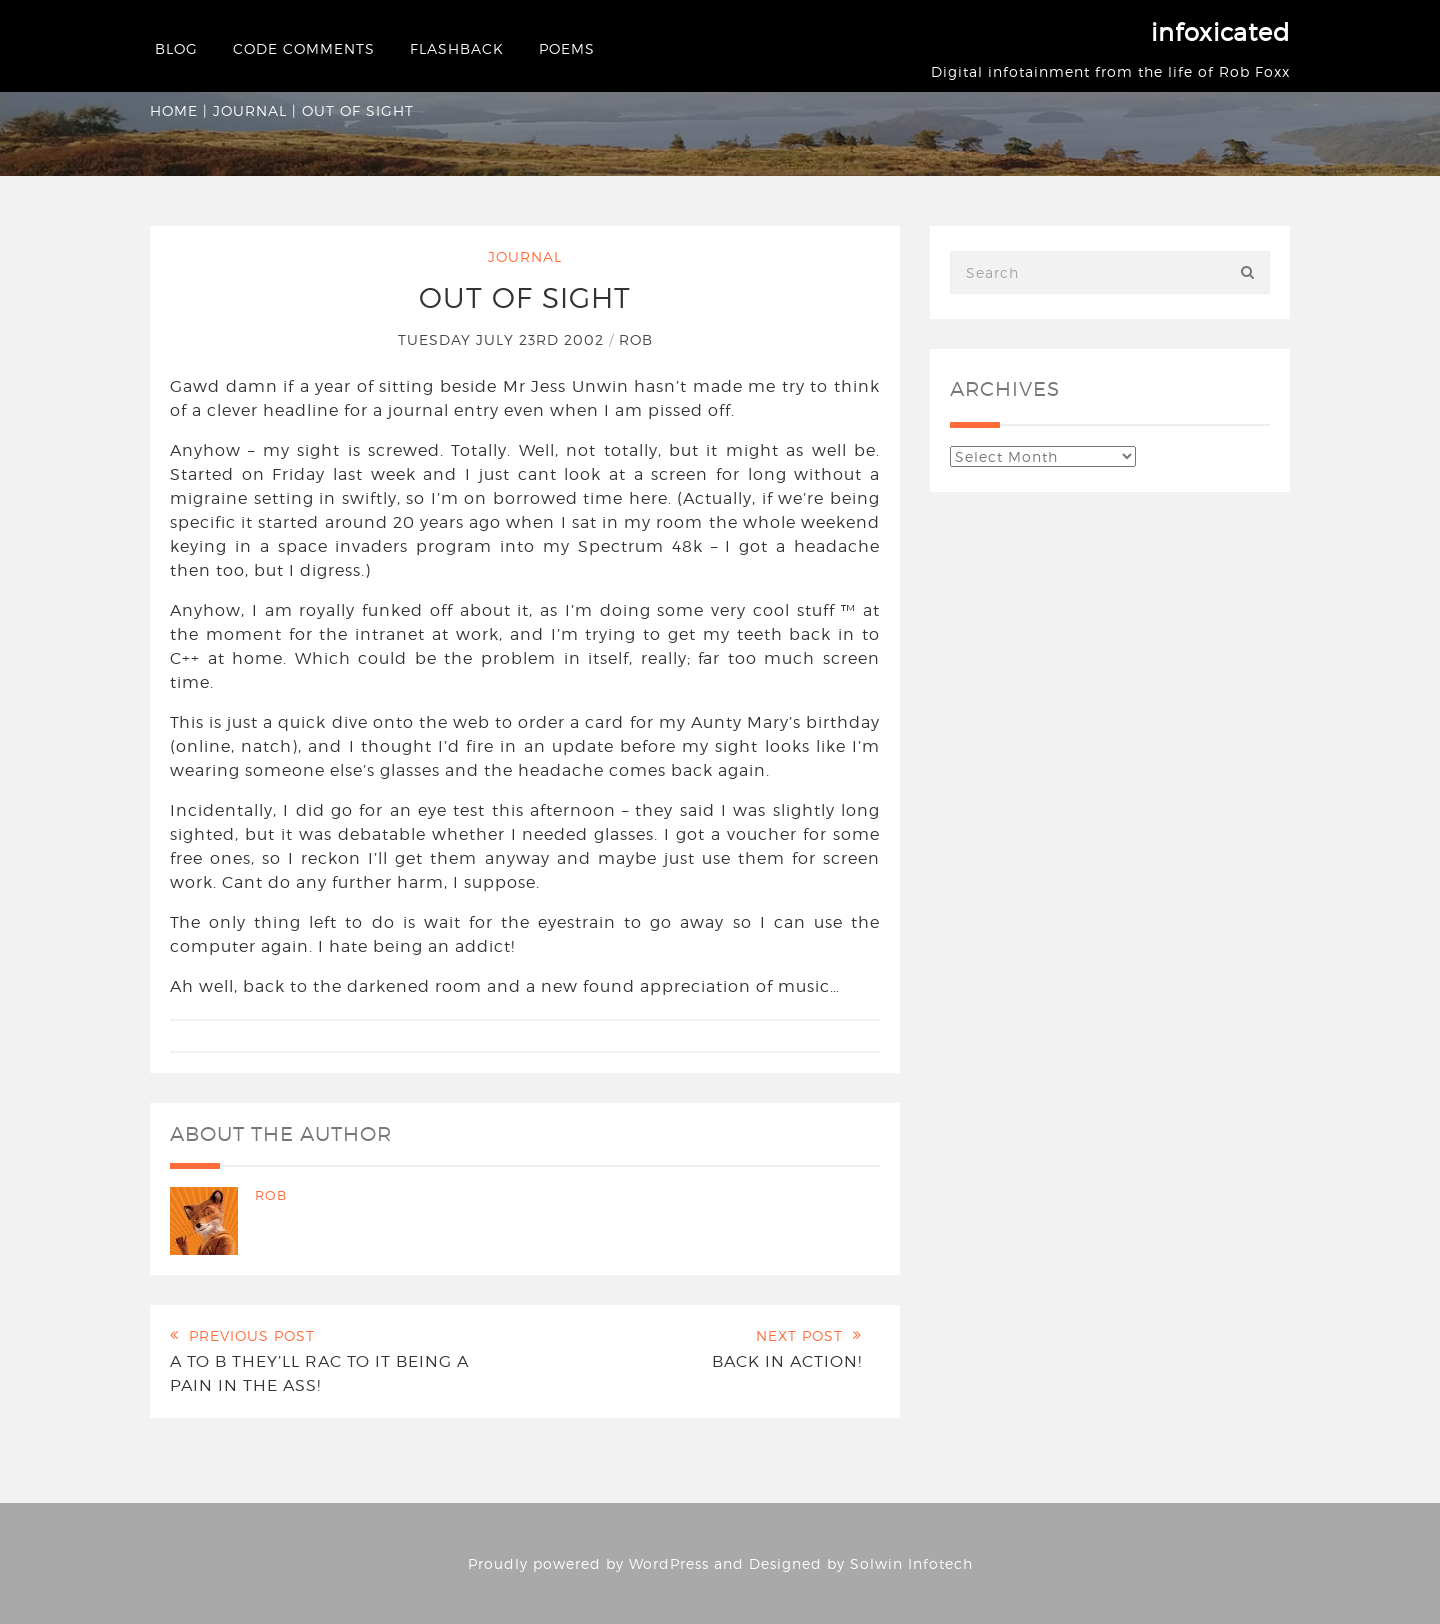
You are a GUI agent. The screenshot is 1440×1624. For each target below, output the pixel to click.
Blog (176, 48)
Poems (567, 48)
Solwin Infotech (911, 1563)
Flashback (457, 48)
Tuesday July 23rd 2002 (503, 339)
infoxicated (1220, 32)
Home (174, 110)
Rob (636, 339)
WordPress (669, 1563)
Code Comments (304, 48)
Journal (250, 110)
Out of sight (525, 298)
